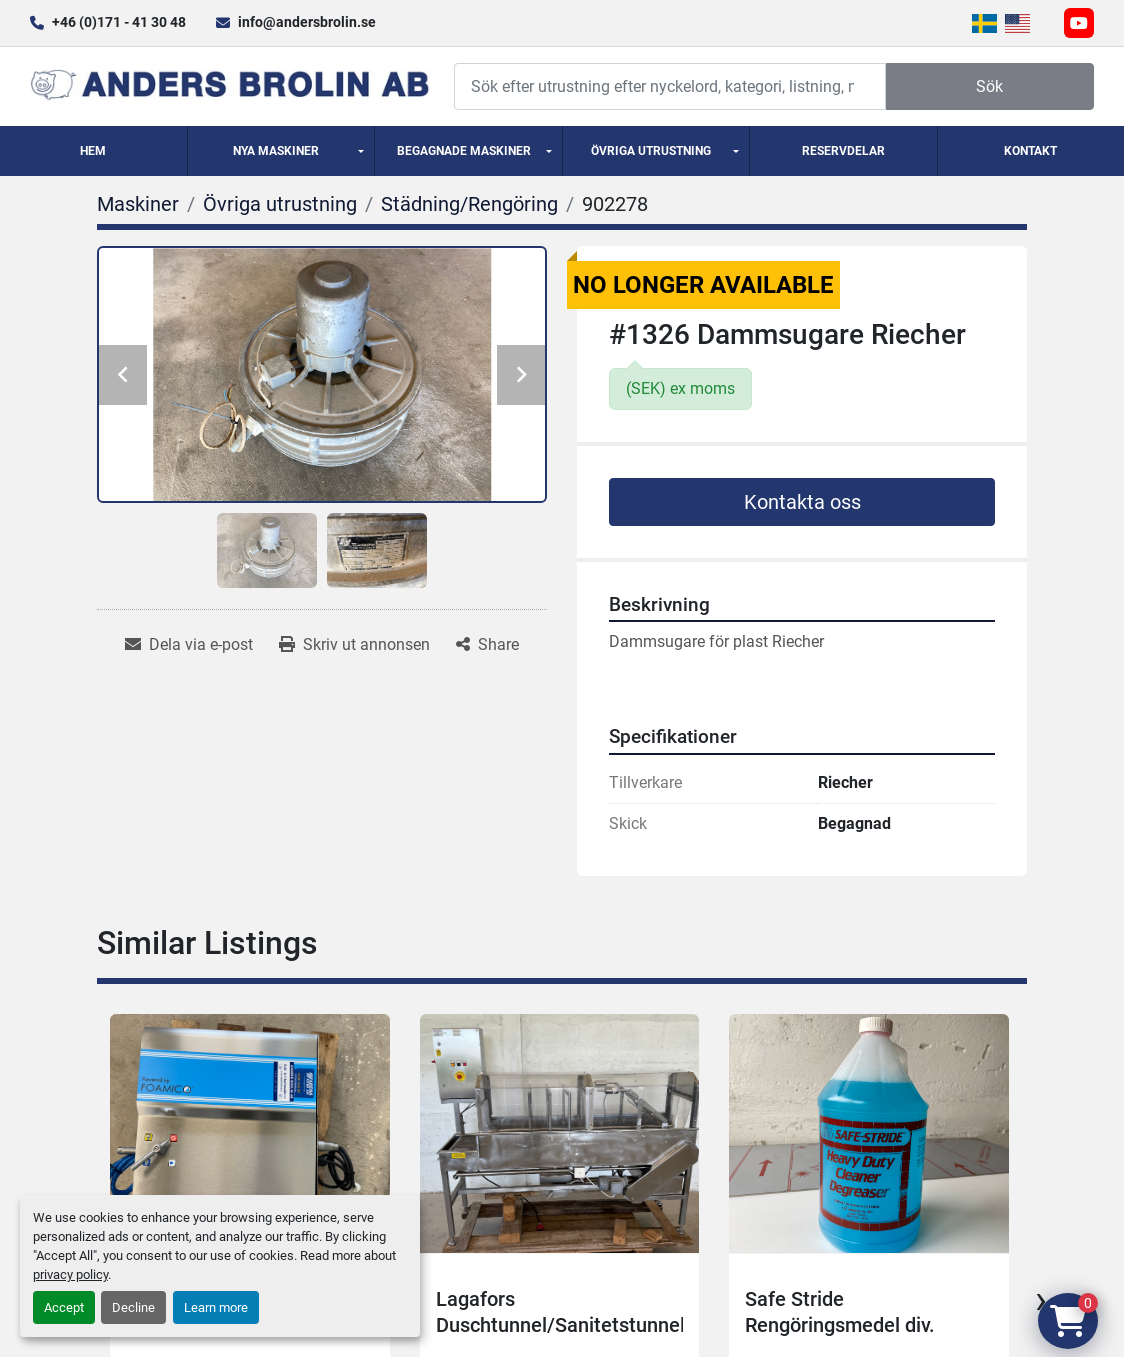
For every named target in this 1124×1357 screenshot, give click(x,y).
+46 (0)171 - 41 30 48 (119, 22)
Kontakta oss (802, 502)
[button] (281, 151)
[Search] (670, 86)
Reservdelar (843, 151)
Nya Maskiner (276, 151)
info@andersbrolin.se (307, 22)
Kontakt (1030, 151)
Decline (133, 1307)
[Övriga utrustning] (280, 204)
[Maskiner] (138, 204)
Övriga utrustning (651, 151)
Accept (64, 1307)
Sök (989, 86)
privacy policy (70, 1274)
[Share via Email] (189, 645)
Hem (93, 151)
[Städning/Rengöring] (469, 204)
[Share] (487, 645)
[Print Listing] (354, 645)
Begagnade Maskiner (464, 151)
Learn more (216, 1307)
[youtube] (1079, 23)
